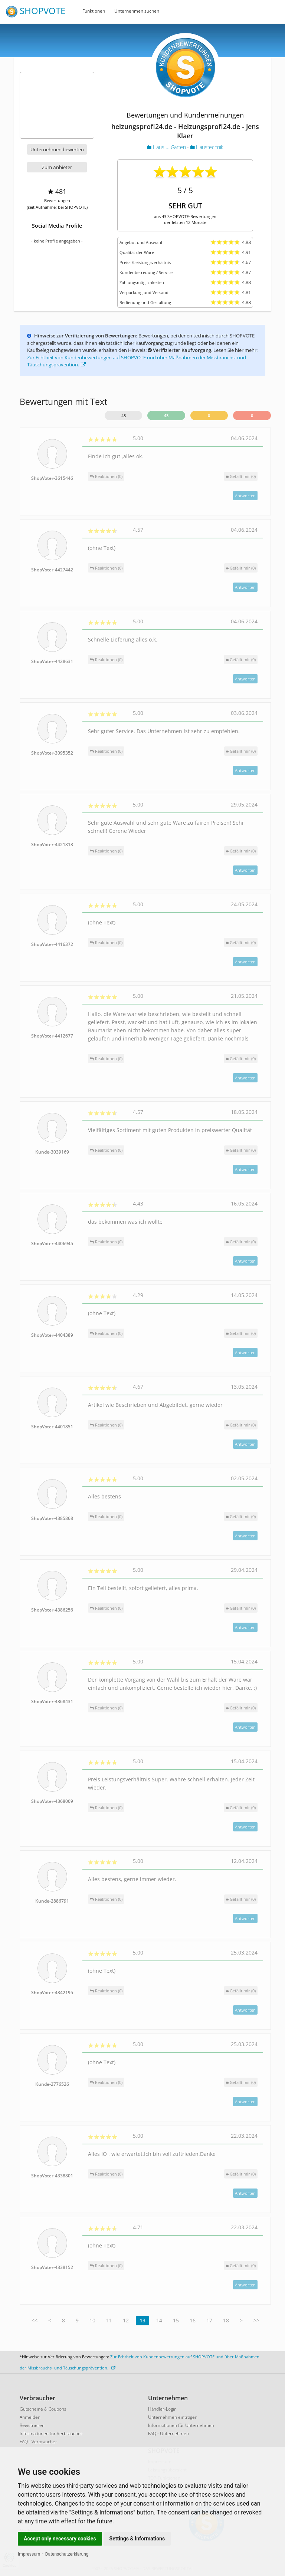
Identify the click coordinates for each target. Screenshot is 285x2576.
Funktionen (93, 11)
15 (176, 2320)
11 (109, 2320)
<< (34, 2320)
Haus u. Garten (167, 147)
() (241, 476)
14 (159, 2320)
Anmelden (30, 2417)
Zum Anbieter (57, 167)
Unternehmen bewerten (57, 149)
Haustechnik (206, 147)
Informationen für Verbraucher (51, 2433)
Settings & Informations (137, 2539)
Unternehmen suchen (136, 11)
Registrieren (32, 2425)
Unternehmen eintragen (172, 2417)
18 (226, 2320)
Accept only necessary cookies (60, 2539)
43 (123, 415)
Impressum (29, 2554)
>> (256, 2320)
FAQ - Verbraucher (38, 2441)
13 (142, 2320)
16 (193, 2320)
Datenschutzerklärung (67, 2554)
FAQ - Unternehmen (168, 2433)
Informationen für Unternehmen (181, 2425)
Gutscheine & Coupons (43, 2409)
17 (209, 2320)
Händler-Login (162, 2409)
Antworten (245, 495)
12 (126, 2320)
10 (92, 2320)
